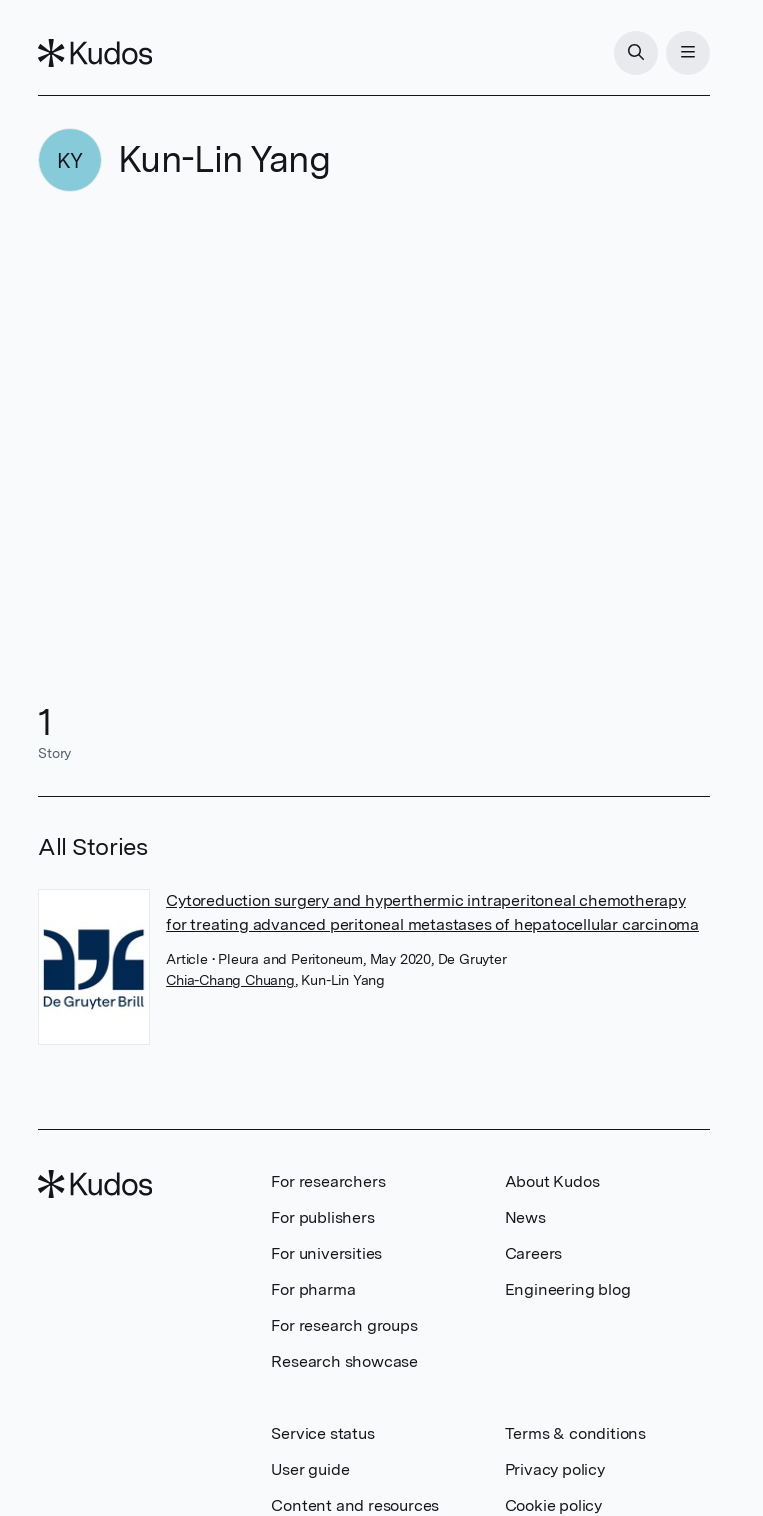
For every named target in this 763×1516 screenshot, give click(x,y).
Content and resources (355, 1505)
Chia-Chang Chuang (230, 980)
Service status (322, 1433)
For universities (326, 1253)
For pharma (313, 1289)
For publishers (322, 1217)
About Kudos (552, 1181)
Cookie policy (553, 1505)
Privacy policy (555, 1469)
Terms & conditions (575, 1433)
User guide (310, 1469)
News (525, 1217)
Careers (534, 1253)
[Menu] (688, 53)
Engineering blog (568, 1289)
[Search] (636, 53)
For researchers (328, 1181)
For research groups (344, 1325)
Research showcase (344, 1361)
